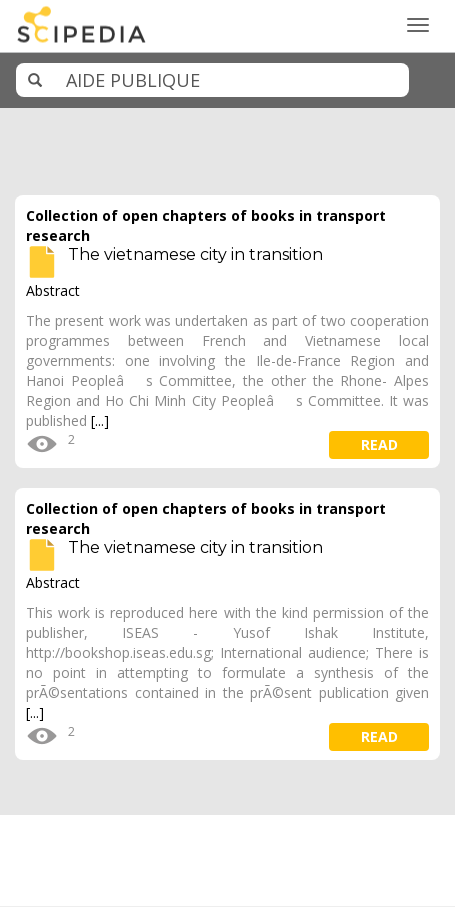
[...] (100, 420)
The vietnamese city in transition (195, 254)
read (379, 444)
